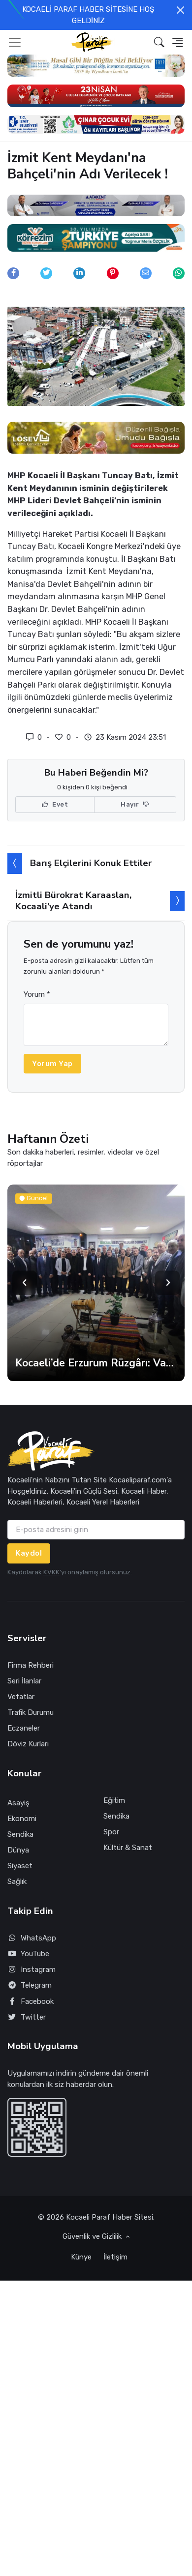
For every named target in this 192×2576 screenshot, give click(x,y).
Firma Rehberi (30, 1665)
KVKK (51, 1572)
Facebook (30, 2001)
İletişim (115, 2257)
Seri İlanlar (24, 1681)
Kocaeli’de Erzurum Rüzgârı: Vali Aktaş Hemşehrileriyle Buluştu (96, 1363)
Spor (111, 1831)
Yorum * (37, 994)
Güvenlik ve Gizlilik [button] (93, 2236)
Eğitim (114, 1800)
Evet (55, 805)
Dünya (18, 1850)
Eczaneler (23, 1728)
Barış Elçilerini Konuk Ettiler (91, 863)
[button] (159, 42)
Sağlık (17, 1881)
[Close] (180, 10)
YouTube (28, 1954)
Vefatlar (20, 1696)
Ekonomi (21, 1818)
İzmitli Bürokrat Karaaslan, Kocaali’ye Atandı (73, 901)
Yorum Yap (52, 1063)
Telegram (29, 1985)
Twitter (26, 2017)
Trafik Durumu (30, 1712)
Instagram (31, 1969)
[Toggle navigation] (14, 42)
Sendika (20, 1834)
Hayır (135, 805)
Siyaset (19, 1865)
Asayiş (18, 1802)
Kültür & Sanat (127, 1847)
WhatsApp (31, 1938)
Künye (81, 2257)
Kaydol (29, 1553)
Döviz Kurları (28, 1743)
